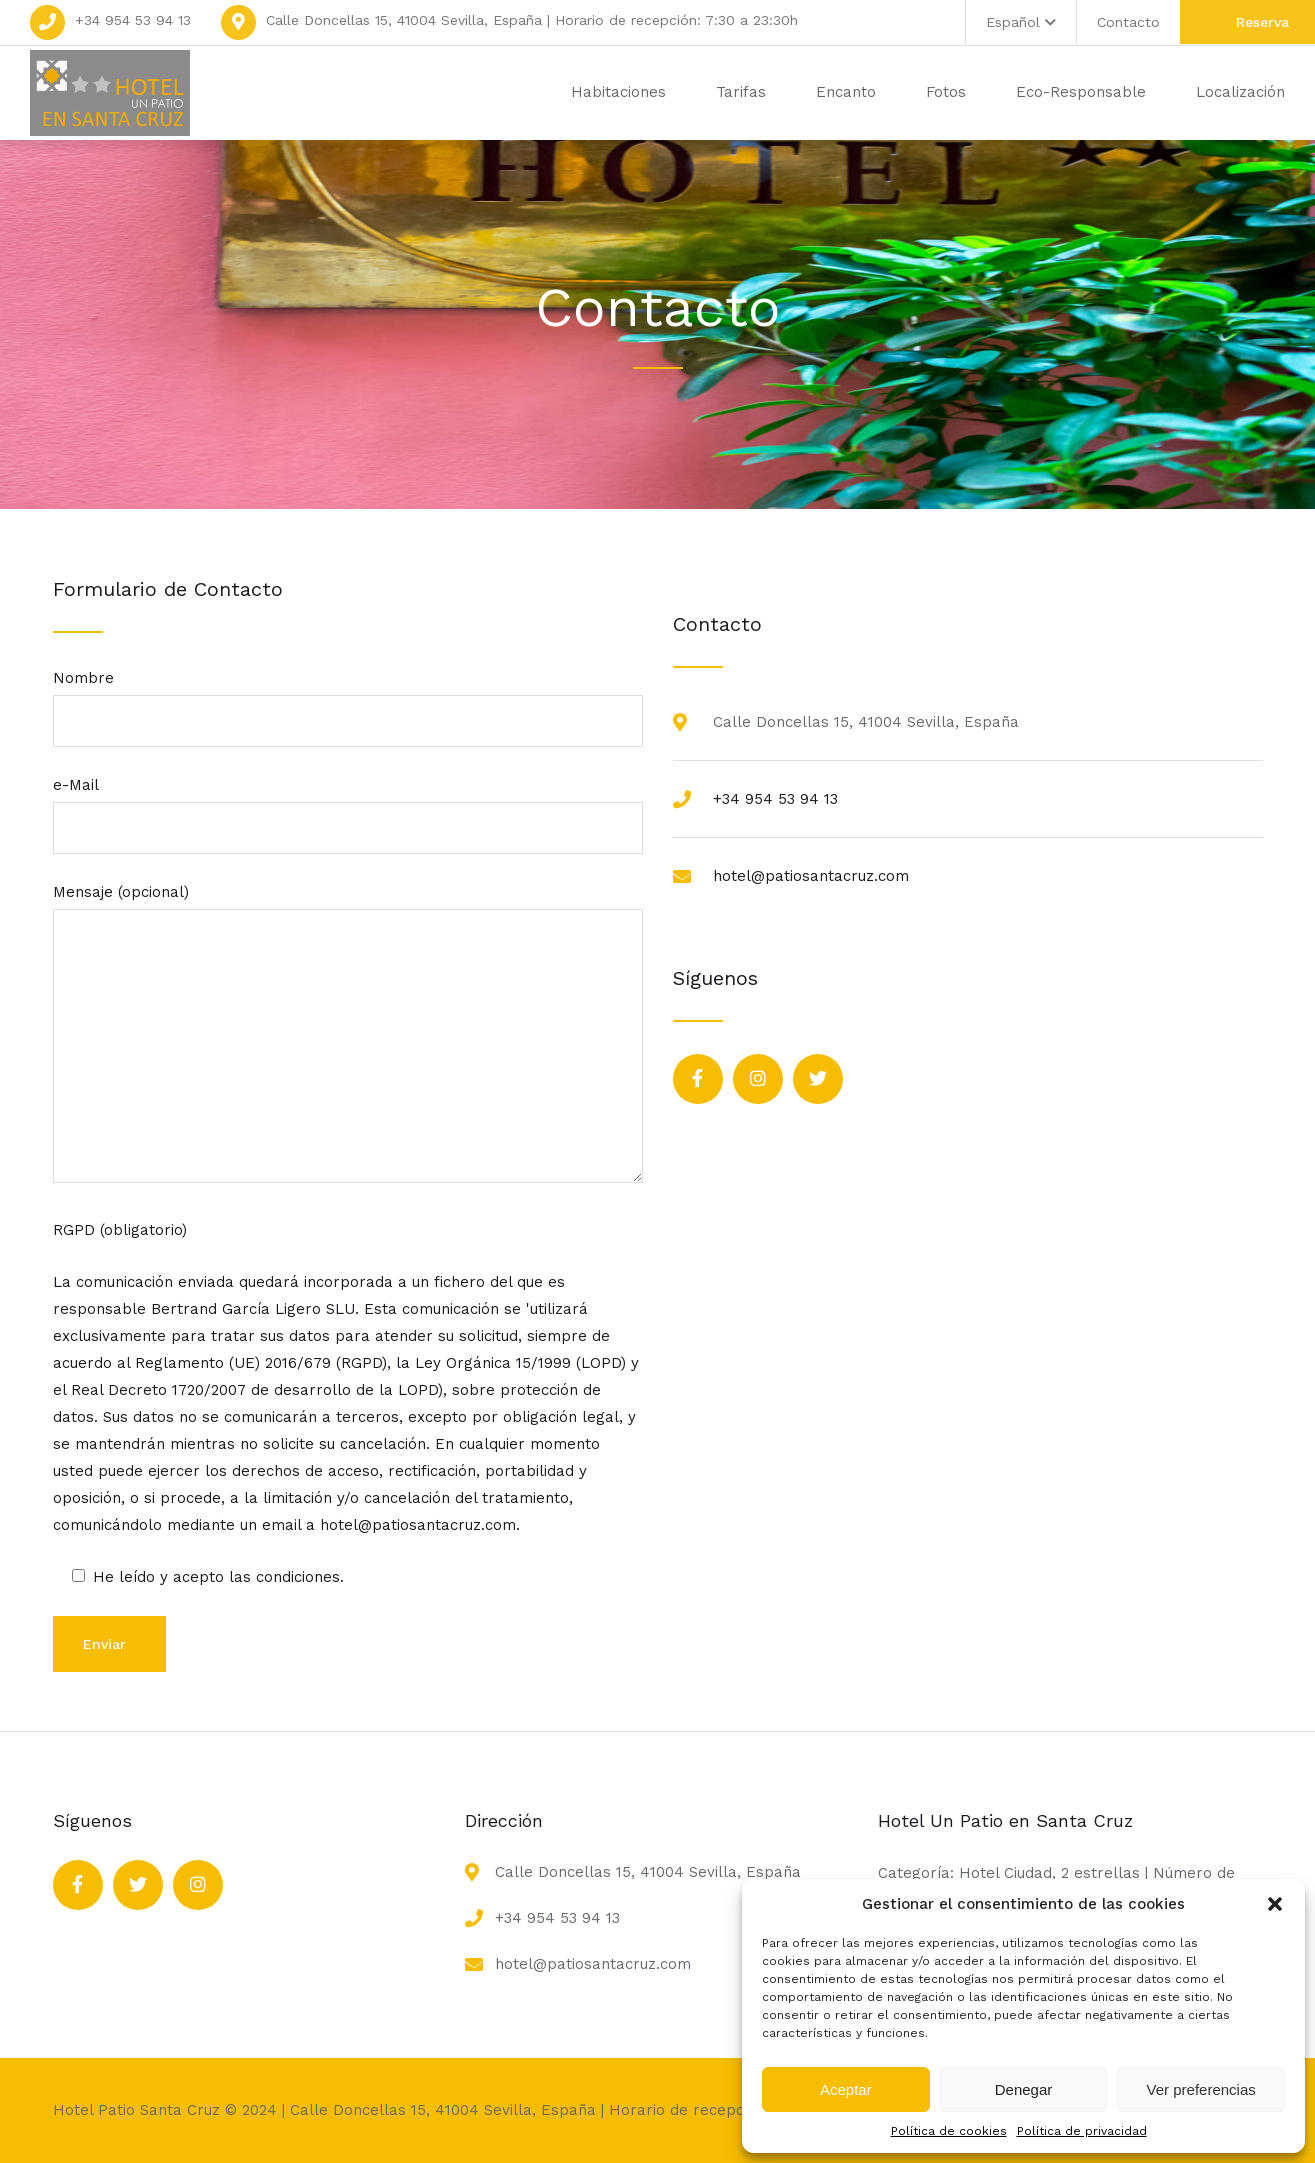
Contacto (1128, 22)
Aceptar (846, 2089)
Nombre (348, 699)
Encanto (846, 92)
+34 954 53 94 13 (133, 20)
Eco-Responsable (1081, 92)
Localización (1240, 92)
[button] (1275, 1904)
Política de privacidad (1082, 2131)
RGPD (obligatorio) (120, 1230)
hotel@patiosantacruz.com (811, 876)
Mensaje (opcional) (348, 1035)
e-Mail (348, 806)
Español (1021, 22)
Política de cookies (949, 2131)
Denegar (1024, 2089)
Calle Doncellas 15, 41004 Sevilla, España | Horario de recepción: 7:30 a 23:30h (532, 20)
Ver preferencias (1201, 2089)
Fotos (946, 92)
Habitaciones (618, 92)
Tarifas (741, 92)
